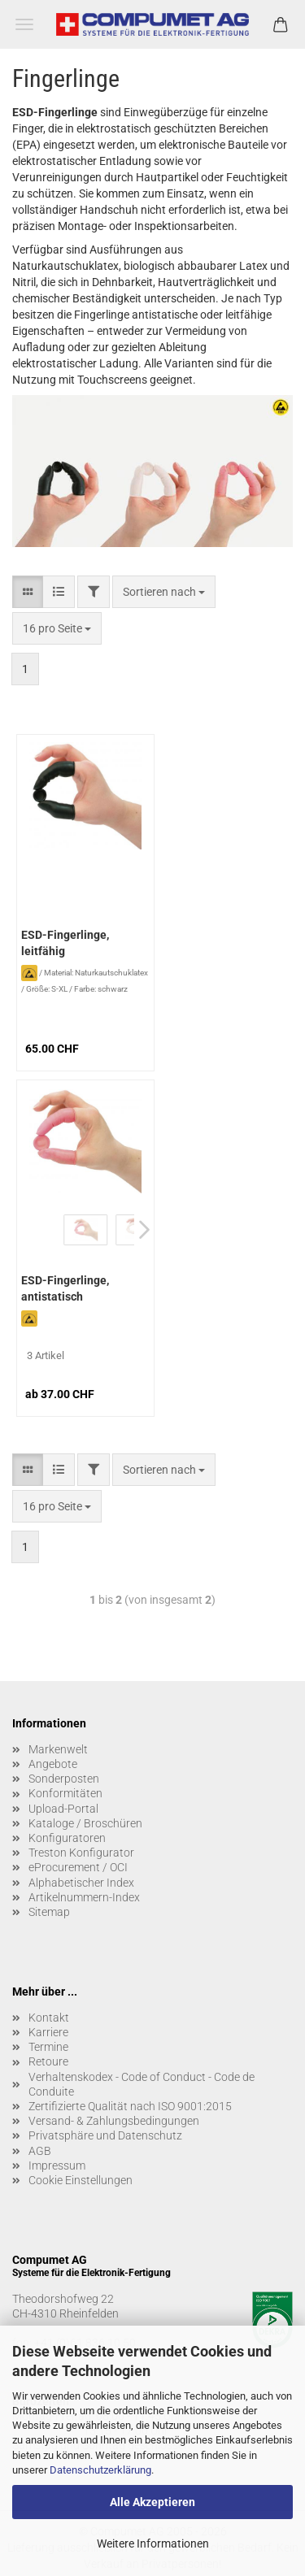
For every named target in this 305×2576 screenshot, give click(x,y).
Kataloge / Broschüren (85, 1823)
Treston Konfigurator (81, 1852)
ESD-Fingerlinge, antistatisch (65, 1288)
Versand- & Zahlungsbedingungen (113, 2120)
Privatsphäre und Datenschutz (105, 2135)
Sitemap (49, 1911)
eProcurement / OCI (78, 1867)
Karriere (48, 2032)
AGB (39, 2150)
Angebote (52, 1763)
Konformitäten (65, 1793)
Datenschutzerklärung (100, 2470)
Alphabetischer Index (81, 1882)
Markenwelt (58, 1749)
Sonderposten (63, 1778)
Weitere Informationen (153, 2543)
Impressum (56, 2165)
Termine (48, 2046)
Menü (24, 24)
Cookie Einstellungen (80, 2180)
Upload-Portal (63, 1808)
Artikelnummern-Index (84, 1897)
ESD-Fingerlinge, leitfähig (65, 943)
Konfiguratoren (67, 1837)
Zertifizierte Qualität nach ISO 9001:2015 (130, 2106)
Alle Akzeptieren (152, 2502)
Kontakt (48, 2017)
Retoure (48, 2061)
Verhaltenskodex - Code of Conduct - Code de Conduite (141, 2084)
